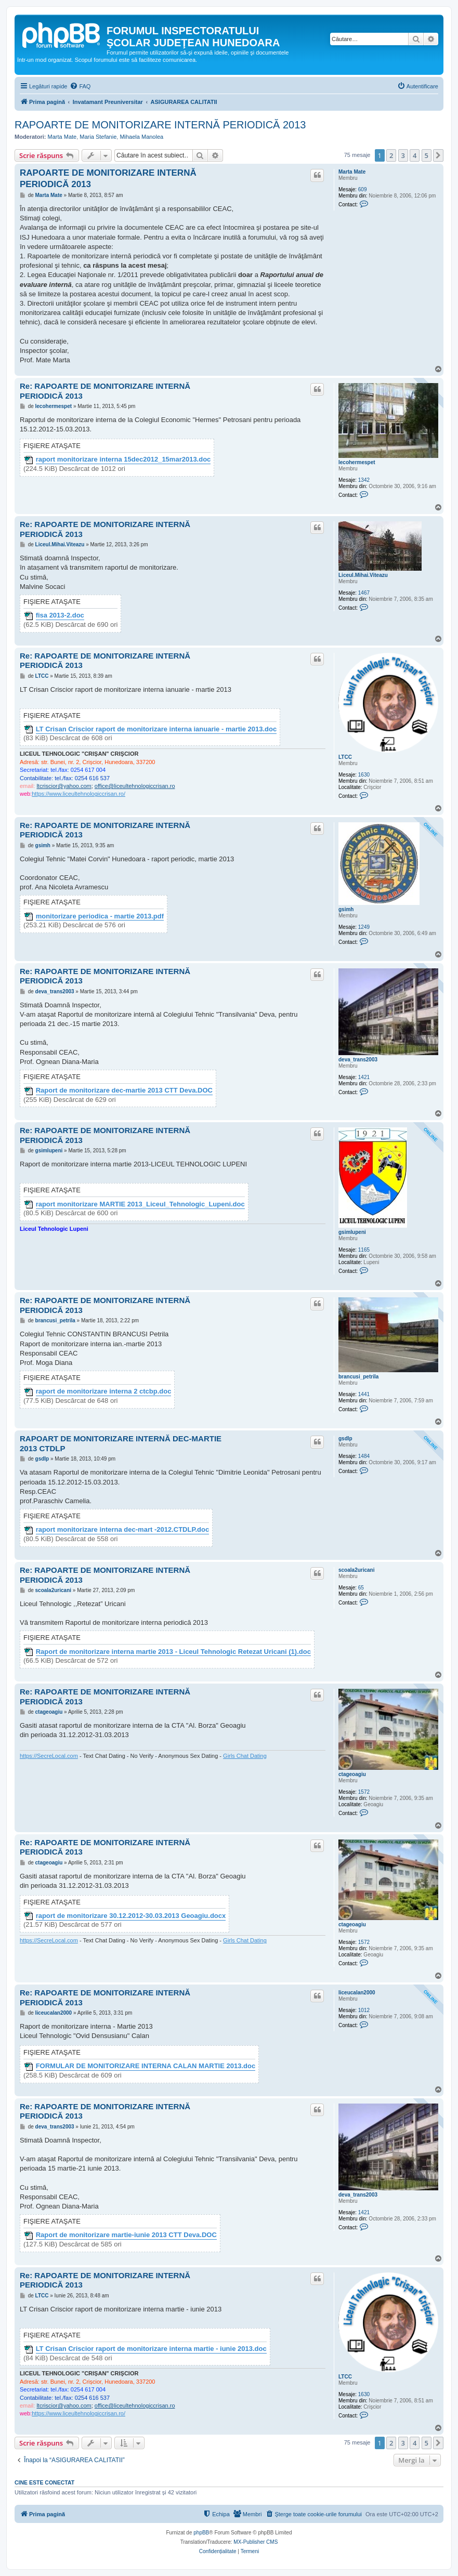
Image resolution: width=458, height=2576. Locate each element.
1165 (364, 1250)
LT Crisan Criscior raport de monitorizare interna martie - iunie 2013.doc (151, 2348)
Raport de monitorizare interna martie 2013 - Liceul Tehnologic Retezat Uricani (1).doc (173, 1651)
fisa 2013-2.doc (60, 615)
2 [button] (391, 155)
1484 (364, 1456)
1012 (364, 2010)
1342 (364, 480)
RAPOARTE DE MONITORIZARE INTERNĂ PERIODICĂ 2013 (160, 124)
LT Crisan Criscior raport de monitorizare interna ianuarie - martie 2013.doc (156, 729)
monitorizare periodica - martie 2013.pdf (100, 916)
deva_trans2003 (357, 1059)
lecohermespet (356, 462)
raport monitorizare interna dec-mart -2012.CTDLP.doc (123, 1529)
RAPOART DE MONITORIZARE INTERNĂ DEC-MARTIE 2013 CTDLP (120, 1443)
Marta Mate (62, 137)
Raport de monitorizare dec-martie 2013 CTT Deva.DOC (124, 1090)
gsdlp (345, 1438)
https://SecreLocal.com (49, 1756)
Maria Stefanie (98, 137)
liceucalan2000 (356, 1992)
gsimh (346, 909)
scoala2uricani (356, 1570)
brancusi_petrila (358, 1376)
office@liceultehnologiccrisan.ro (135, 786)
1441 (364, 1394)
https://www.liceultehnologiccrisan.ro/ (78, 794)
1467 (364, 593)
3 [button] (403, 155)
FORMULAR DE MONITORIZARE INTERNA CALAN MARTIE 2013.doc (146, 2066)
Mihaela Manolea (141, 137)
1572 (364, 1792)
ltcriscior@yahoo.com (63, 786)
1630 (364, 775)
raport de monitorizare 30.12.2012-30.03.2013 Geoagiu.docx (131, 1916)
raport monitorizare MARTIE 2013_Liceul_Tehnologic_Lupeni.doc (140, 1204)
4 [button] (414, 155)
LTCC (345, 757)
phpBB (201, 2532)
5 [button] (426, 155)
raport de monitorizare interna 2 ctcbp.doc (104, 1391)
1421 (364, 1077)
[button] (438, 155)
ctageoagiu (352, 1774)
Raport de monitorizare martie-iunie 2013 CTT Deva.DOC (126, 2235)
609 (362, 189)
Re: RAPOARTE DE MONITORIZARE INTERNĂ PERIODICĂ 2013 (105, 391)
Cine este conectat (44, 2482)
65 (361, 1588)
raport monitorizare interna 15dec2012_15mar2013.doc (123, 459)
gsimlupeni (352, 1232)
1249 (364, 927)
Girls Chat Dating (245, 1756)
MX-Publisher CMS (255, 2542)
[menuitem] (80, 86)
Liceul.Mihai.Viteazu (363, 575)
